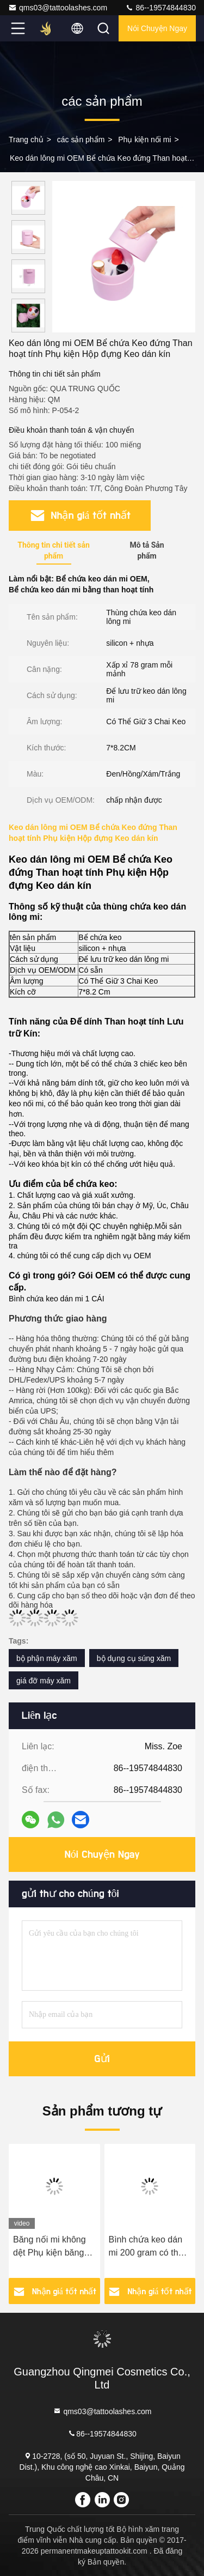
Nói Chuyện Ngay (157, 28)
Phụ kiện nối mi (144, 139)
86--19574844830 (160, 7)
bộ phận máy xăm (46, 1658)
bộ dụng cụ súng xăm (134, 1658)
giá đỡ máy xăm (43, 1680)
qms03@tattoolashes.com (57, 7)
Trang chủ (26, 139)
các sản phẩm (81, 139)
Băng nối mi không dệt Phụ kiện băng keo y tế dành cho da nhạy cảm (53, 2247)
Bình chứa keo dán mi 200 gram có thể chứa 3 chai (146, 2247)
